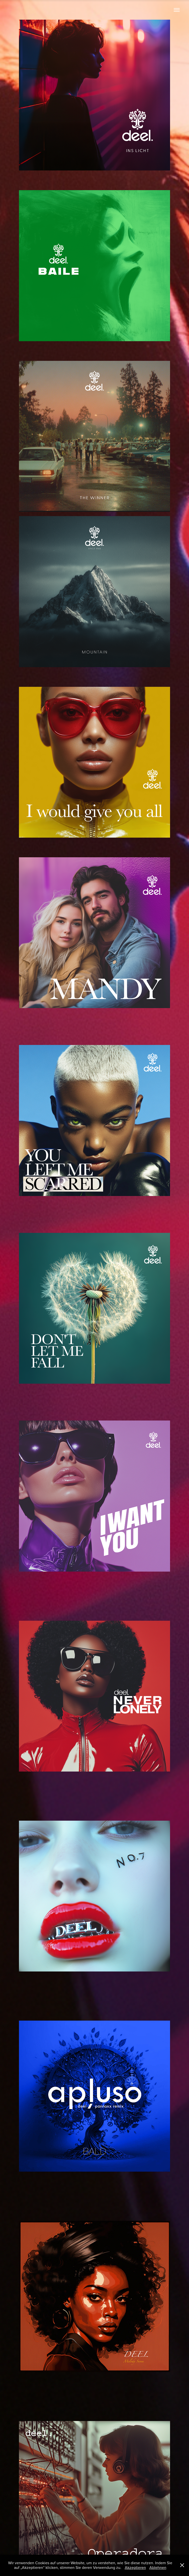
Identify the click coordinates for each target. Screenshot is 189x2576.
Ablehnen (157, 2567)
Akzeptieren (135, 2567)
